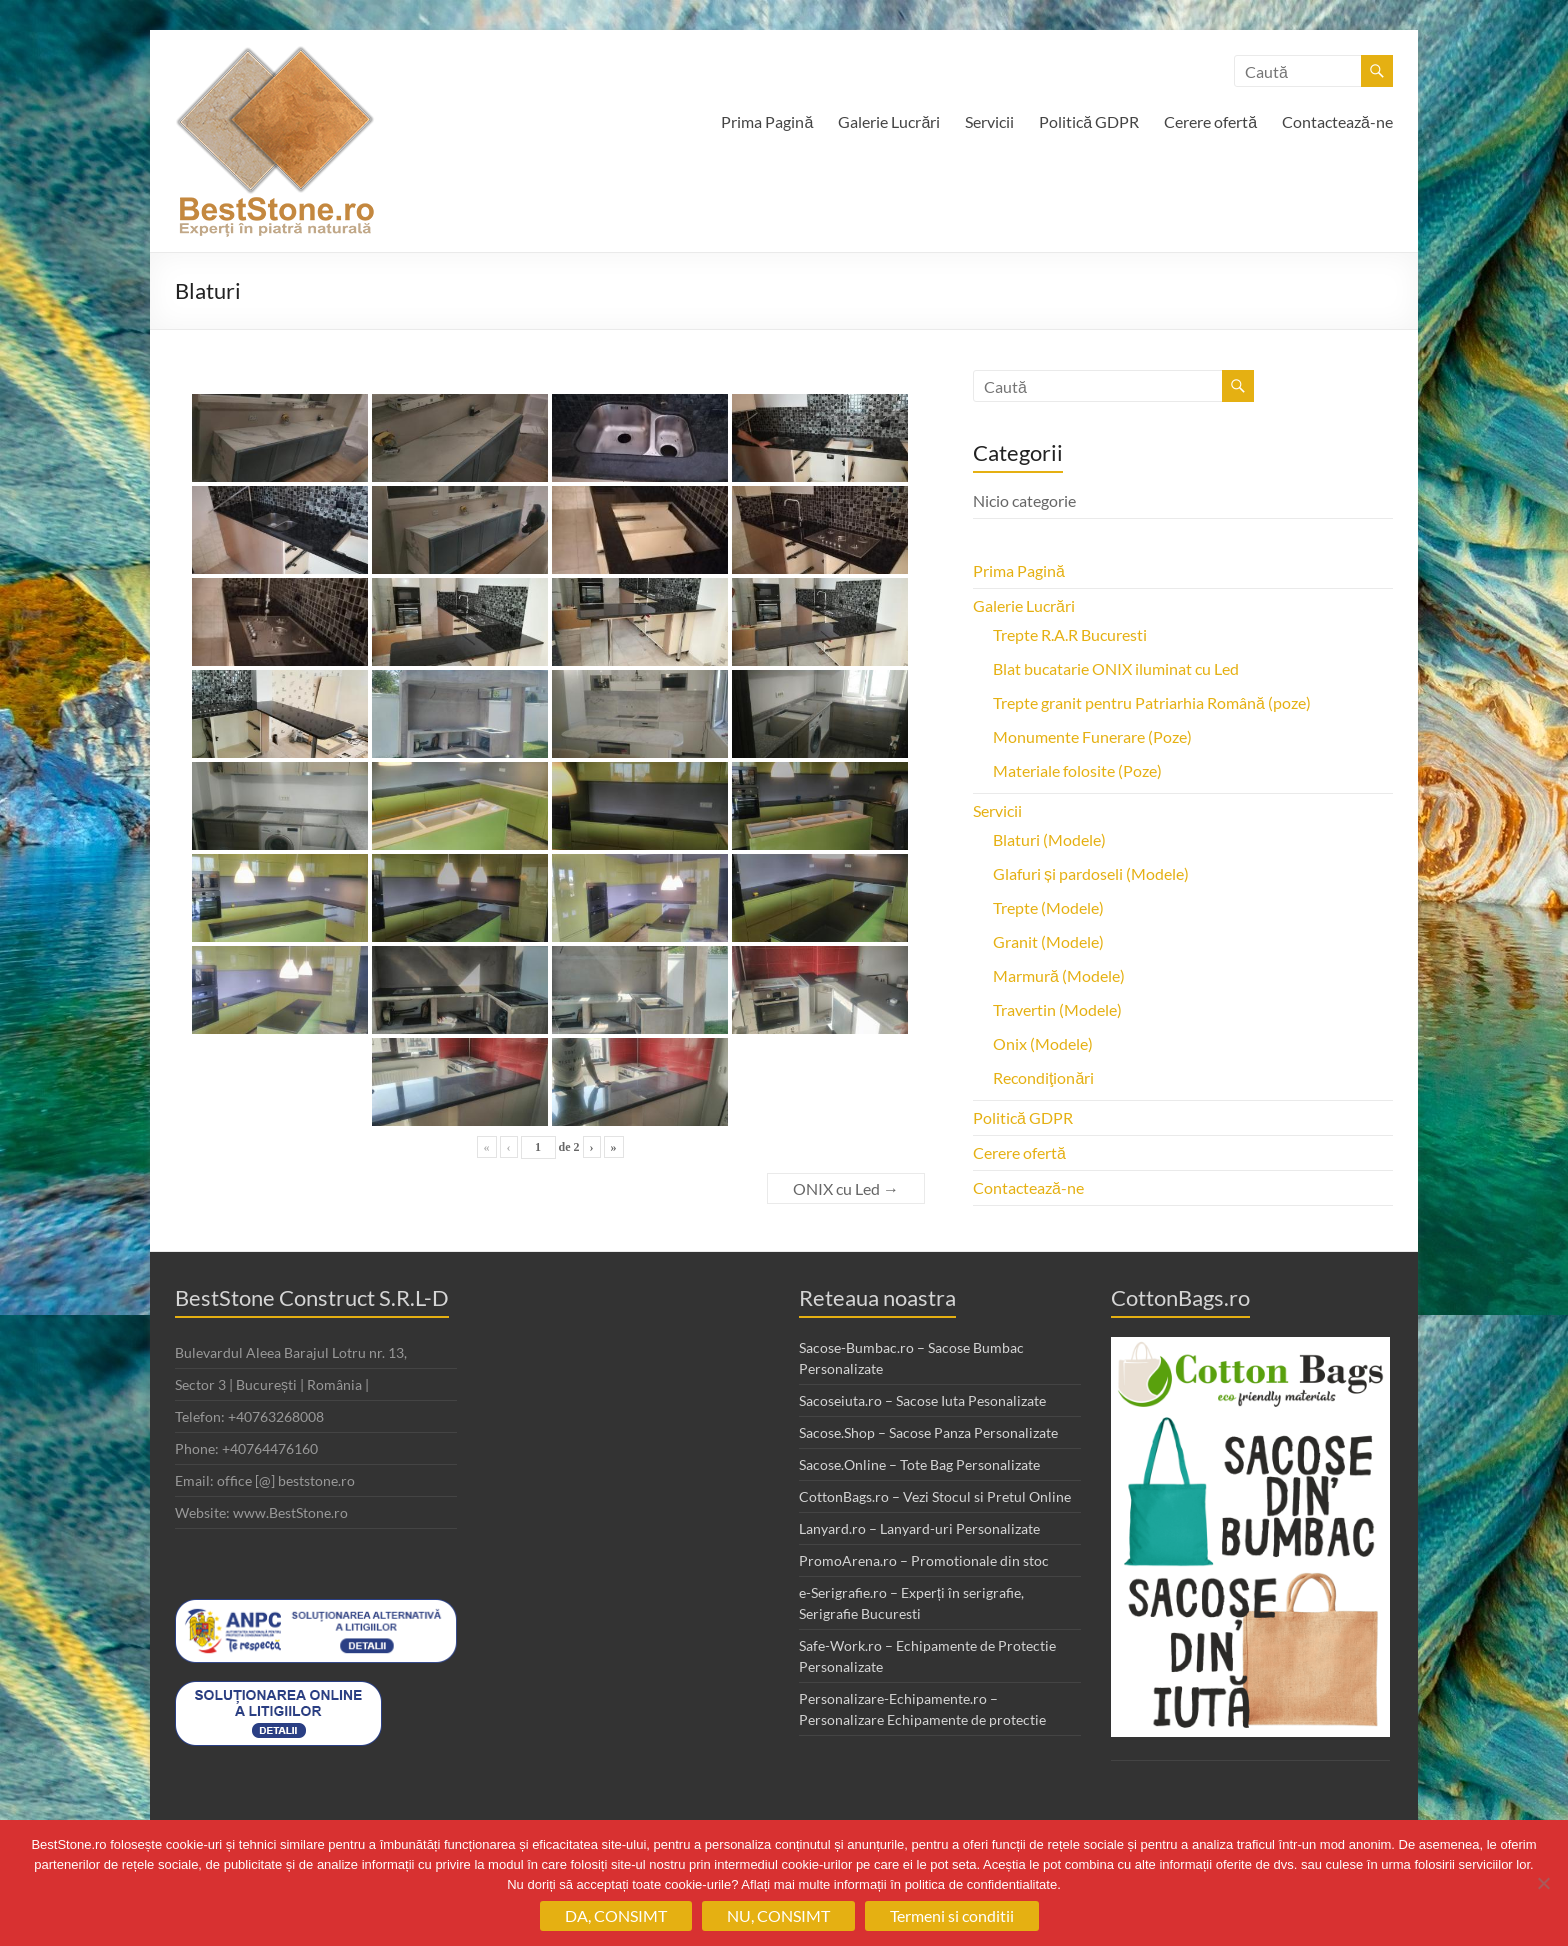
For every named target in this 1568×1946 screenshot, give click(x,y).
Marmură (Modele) (1059, 975)
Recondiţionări (1043, 1077)
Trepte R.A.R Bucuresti (1070, 634)
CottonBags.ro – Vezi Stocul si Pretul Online (935, 1496)
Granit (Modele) (1048, 941)
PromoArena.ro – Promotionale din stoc (924, 1560)
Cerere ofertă (1210, 121)
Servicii (989, 121)
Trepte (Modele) (1048, 907)
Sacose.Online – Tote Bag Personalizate (919, 1464)
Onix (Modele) (1043, 1043)
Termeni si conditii (952, 1915)
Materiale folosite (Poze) (1077, 770)
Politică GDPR (1089, 121)
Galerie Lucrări (889, 121)
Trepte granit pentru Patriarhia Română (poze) (1152, 702)
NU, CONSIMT (778, 1915)
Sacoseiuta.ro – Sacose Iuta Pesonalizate (922, 1400)
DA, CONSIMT (616, 1915)
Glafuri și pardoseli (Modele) (1091, 873)
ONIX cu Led (846, 1188)
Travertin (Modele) (1057, 1009)
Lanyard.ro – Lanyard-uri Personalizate (919, 1528)
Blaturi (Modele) (1049, 839)
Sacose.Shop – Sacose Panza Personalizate (928, 1432)
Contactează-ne (1337, 121)
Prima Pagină (767, 121)
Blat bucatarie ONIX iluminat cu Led (1116, 668)
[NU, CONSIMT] (1543, 1883)
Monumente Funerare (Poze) (1092, 736)
